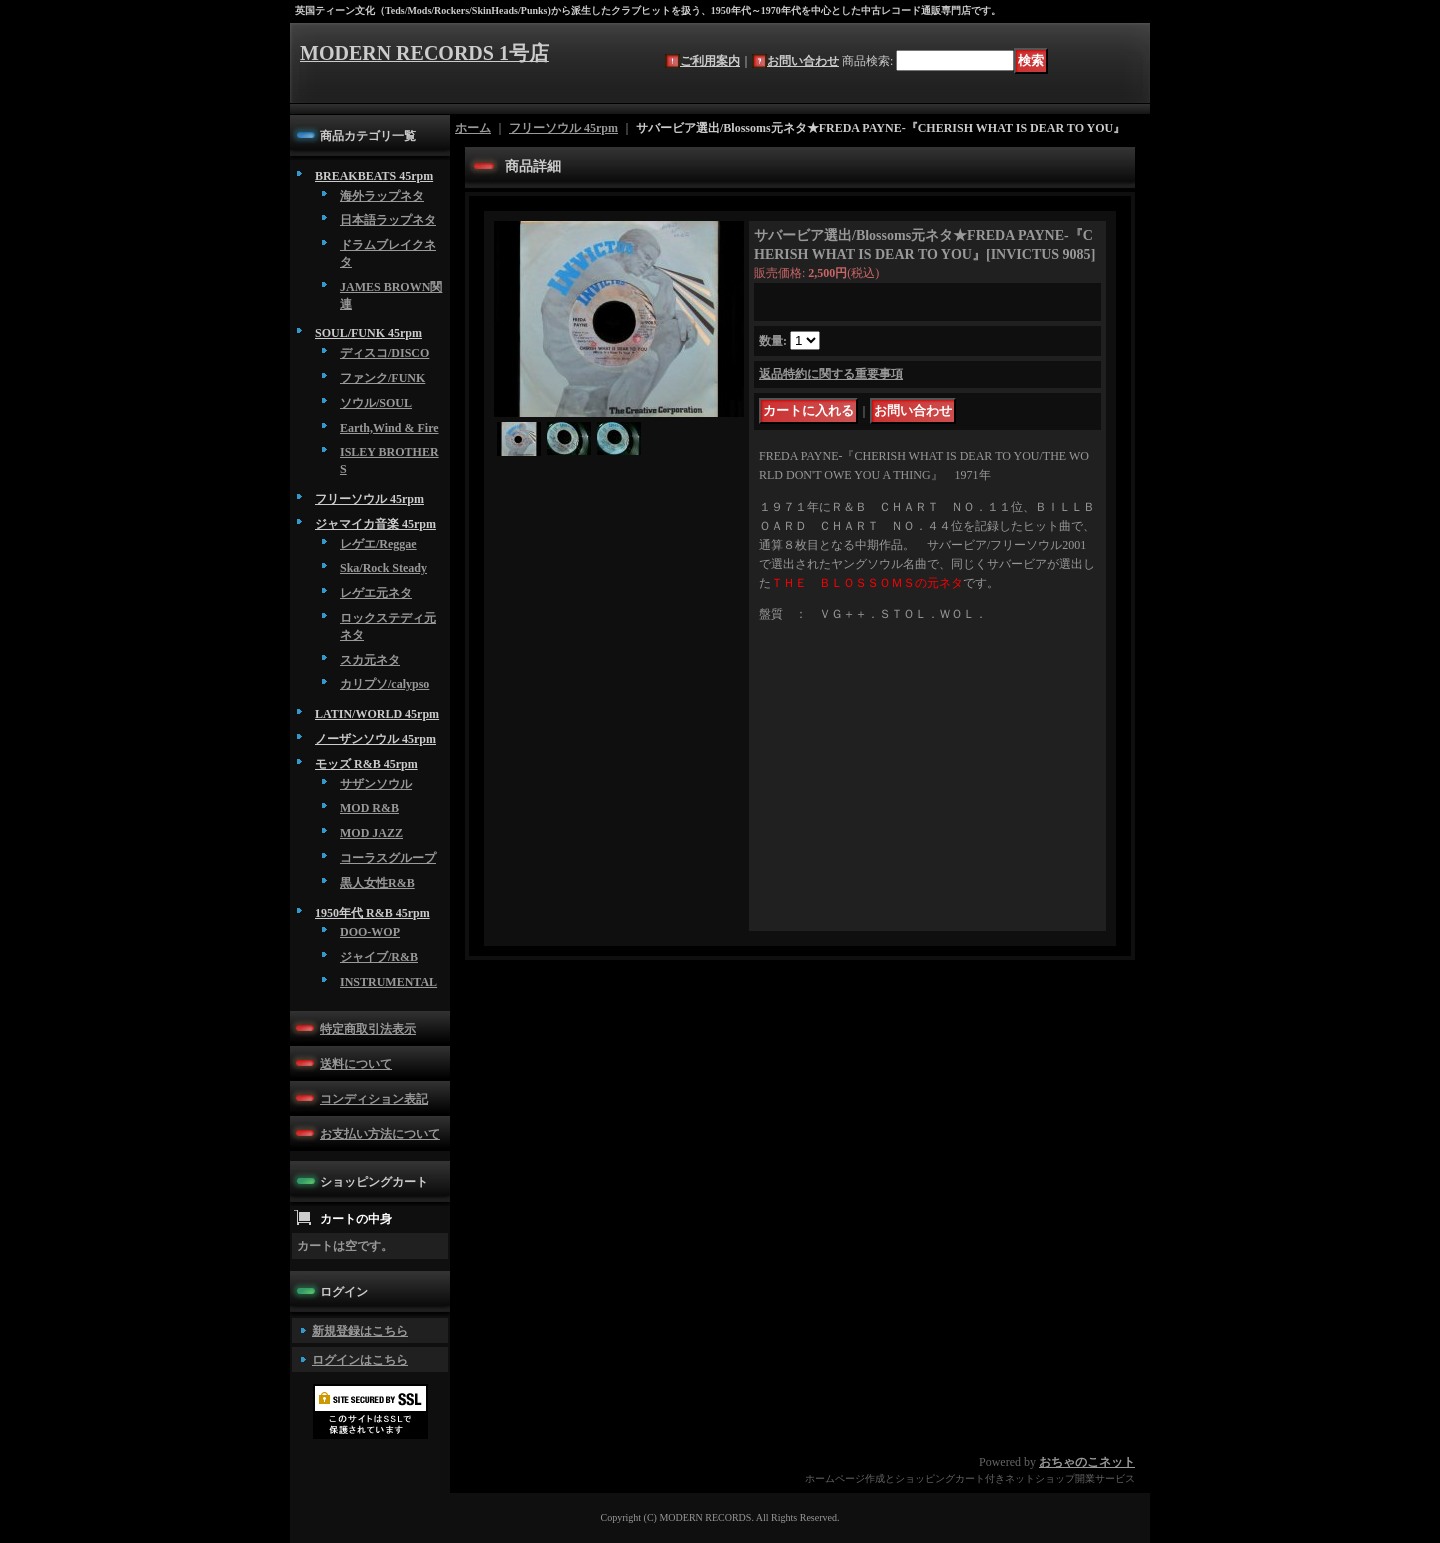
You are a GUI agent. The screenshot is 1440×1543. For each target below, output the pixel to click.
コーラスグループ (388, 858)
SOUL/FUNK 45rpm (368, 333)
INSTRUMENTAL (388, 982)
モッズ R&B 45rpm (366, 764)
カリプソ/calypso (384, 684)
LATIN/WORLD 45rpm (377, 714)
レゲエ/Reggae (378, 544)
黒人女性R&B (377, 883)
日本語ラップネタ (388, 220)
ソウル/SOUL (376, 403)
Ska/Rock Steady (383, 568)
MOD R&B (369, 808)
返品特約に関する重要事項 (831, 374)
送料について (356, 1064)
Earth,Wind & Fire (389, 428)
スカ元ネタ (370, 660)
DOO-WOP (370, 932)
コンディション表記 (374, 1099)
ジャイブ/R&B (379, 957)
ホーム (473, 128)
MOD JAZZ (371, 833)
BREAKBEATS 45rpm (374, 176)
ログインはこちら (360, 1360)
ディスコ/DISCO (384, 353)
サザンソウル (376, 784)
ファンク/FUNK (382, 378)
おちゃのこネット (1087, 1462)
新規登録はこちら (360, 1331)
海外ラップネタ (382, 196)
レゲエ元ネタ (376, 593)
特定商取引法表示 (368, 1029)
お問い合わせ (803, 61)
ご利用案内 (710, 61)
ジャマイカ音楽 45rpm (375, 524)
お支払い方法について (380, 1134)
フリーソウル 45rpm (369, 499)
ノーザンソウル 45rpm (375, 739)
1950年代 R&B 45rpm (372, 913)
